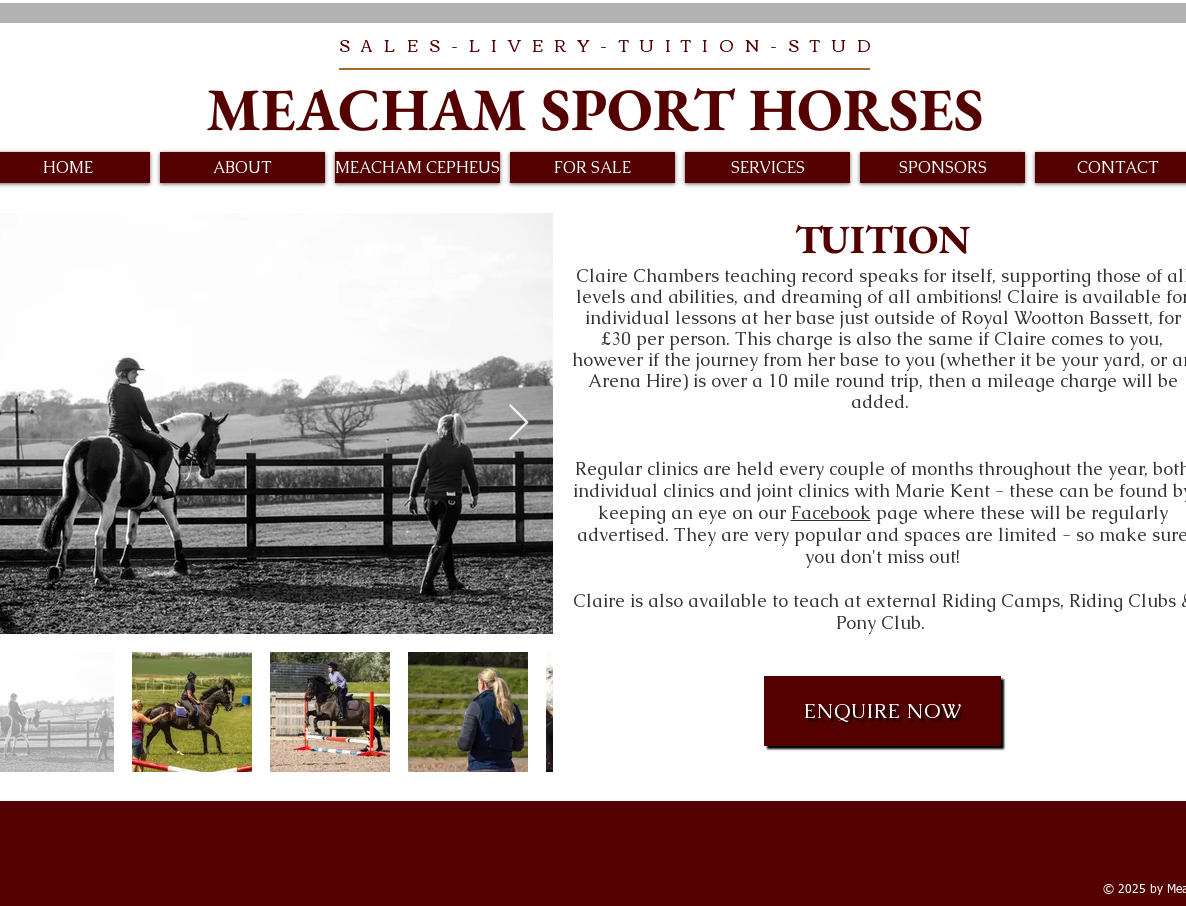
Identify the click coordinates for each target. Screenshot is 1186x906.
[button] (242, 167)
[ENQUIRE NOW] (882, 711)
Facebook (831, 512)
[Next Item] (518, 423)
